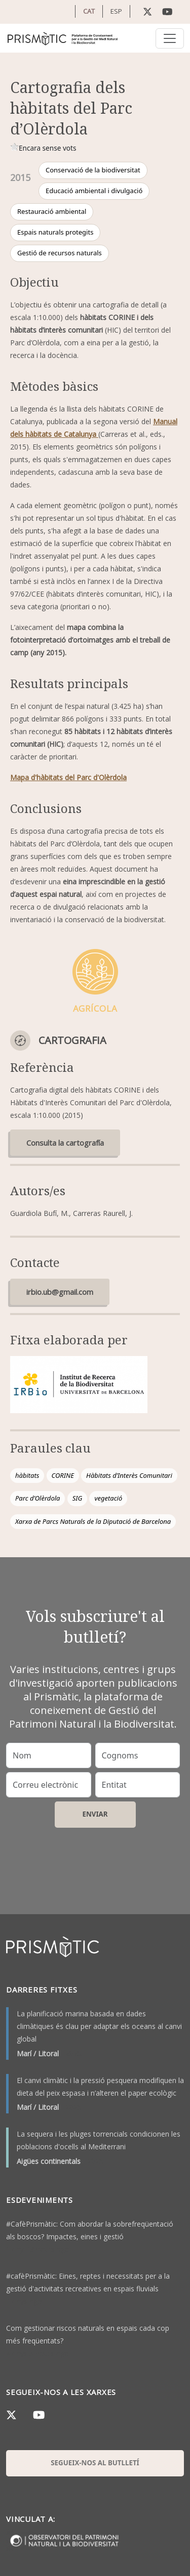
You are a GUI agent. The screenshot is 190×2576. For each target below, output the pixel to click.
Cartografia (72, 1040)
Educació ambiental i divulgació (94, 190)
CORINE (63, 1475)
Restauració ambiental (51, 211)
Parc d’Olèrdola (37, 1498)
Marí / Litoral (38, 2053)
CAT (89, 11)
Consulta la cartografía (65, 1143)
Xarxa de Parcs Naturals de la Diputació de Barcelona (93, 1521)
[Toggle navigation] (170, 38)
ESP (116, 11)
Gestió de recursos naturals (59, 252)
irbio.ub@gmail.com (59, 1292)
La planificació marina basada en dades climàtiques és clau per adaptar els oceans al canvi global (99, 2026)
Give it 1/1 (14, 147)
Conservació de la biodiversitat (93, 169)
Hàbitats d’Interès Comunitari (129, 1475)
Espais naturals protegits (55, 232)
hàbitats (27, 1475)
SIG (77, 1498)
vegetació (108, 1498)
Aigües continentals (49, 2161)
